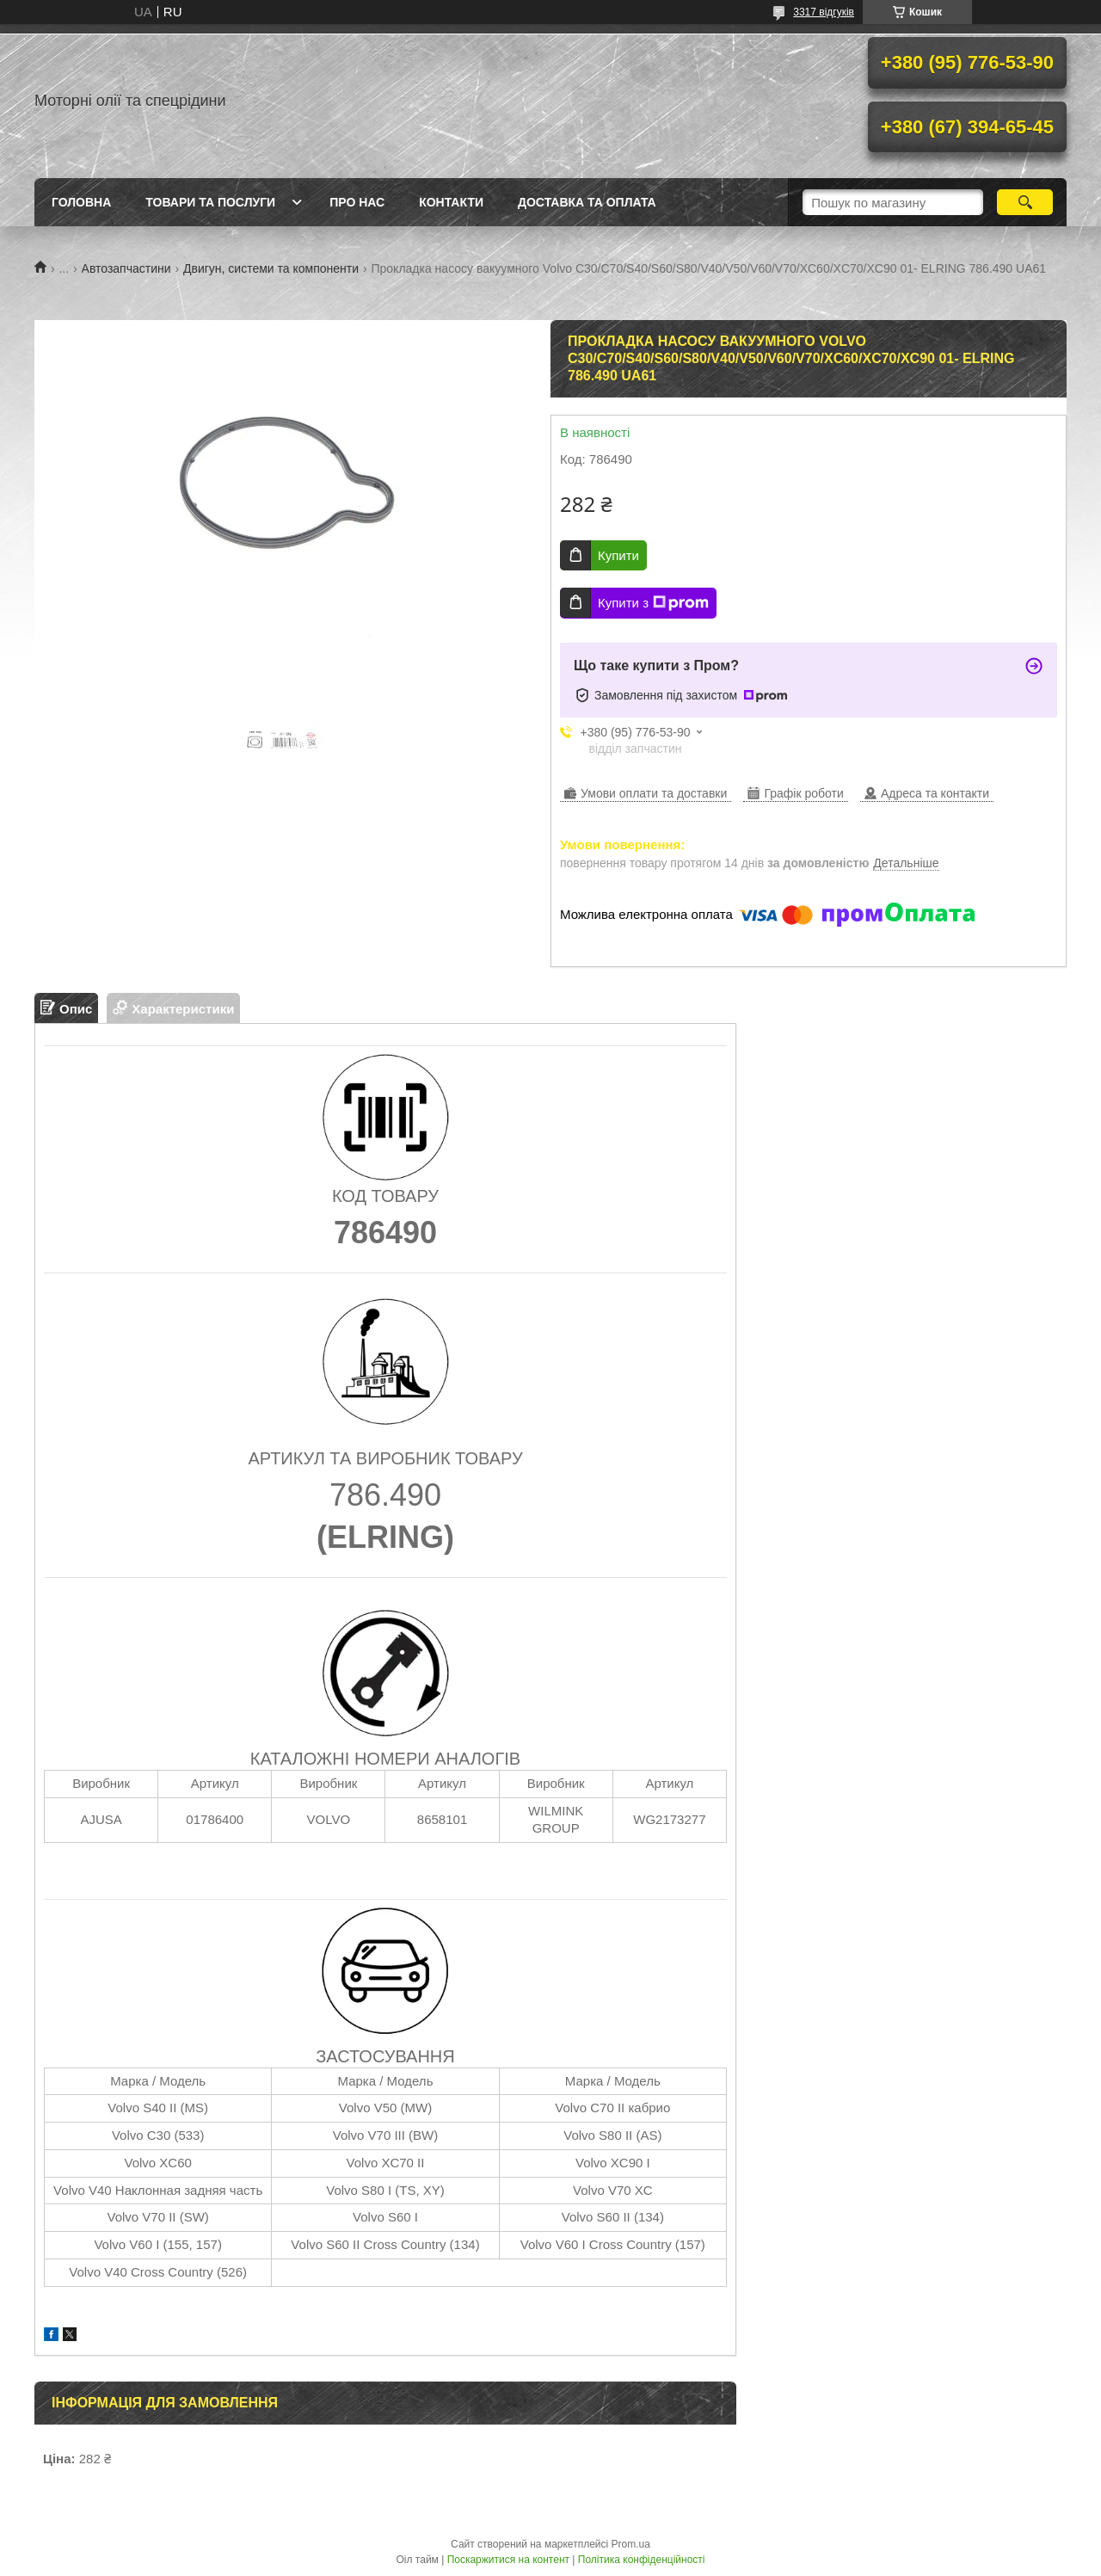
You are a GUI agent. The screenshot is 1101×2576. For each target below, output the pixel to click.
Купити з (653, 603)
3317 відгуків (823, 12)
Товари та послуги (210, 202)
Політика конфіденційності (641, 2560)
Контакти (451, 202)
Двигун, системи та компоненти (271, 268)
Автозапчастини (126, 268)
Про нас (356, 202)
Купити (618, 555)
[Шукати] (1025, 202)
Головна (81, 202)
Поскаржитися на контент (508, 2560)
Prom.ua (631, 2544)
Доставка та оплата (587, 202)
